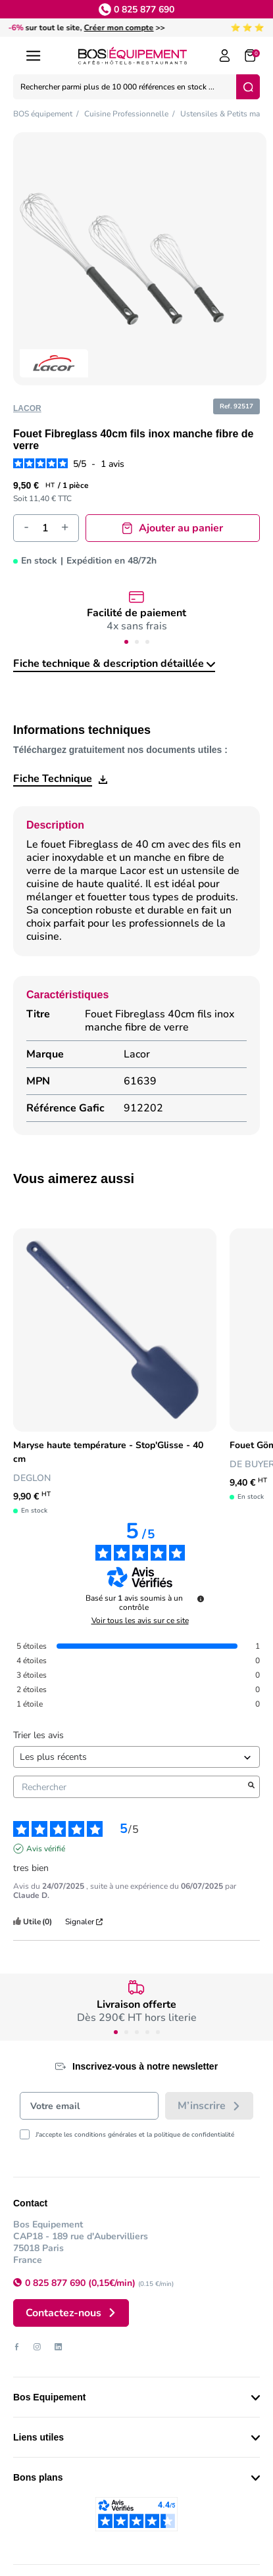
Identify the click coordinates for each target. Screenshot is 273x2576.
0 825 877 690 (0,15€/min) (81, 2283)
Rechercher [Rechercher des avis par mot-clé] (130, 1787)
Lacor (27, 408)
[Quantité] (45, 528)
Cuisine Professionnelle (126, 114)
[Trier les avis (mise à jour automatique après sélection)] (136, 1757)
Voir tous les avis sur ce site (140, 1620)
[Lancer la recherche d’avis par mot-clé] (251, 1787)
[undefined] (200, 1598)
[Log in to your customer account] (224, 55)
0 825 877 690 (144, 9)
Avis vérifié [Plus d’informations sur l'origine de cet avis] (45, 1848)
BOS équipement (42, 114)
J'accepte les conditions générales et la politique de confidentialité (135, 2134)
